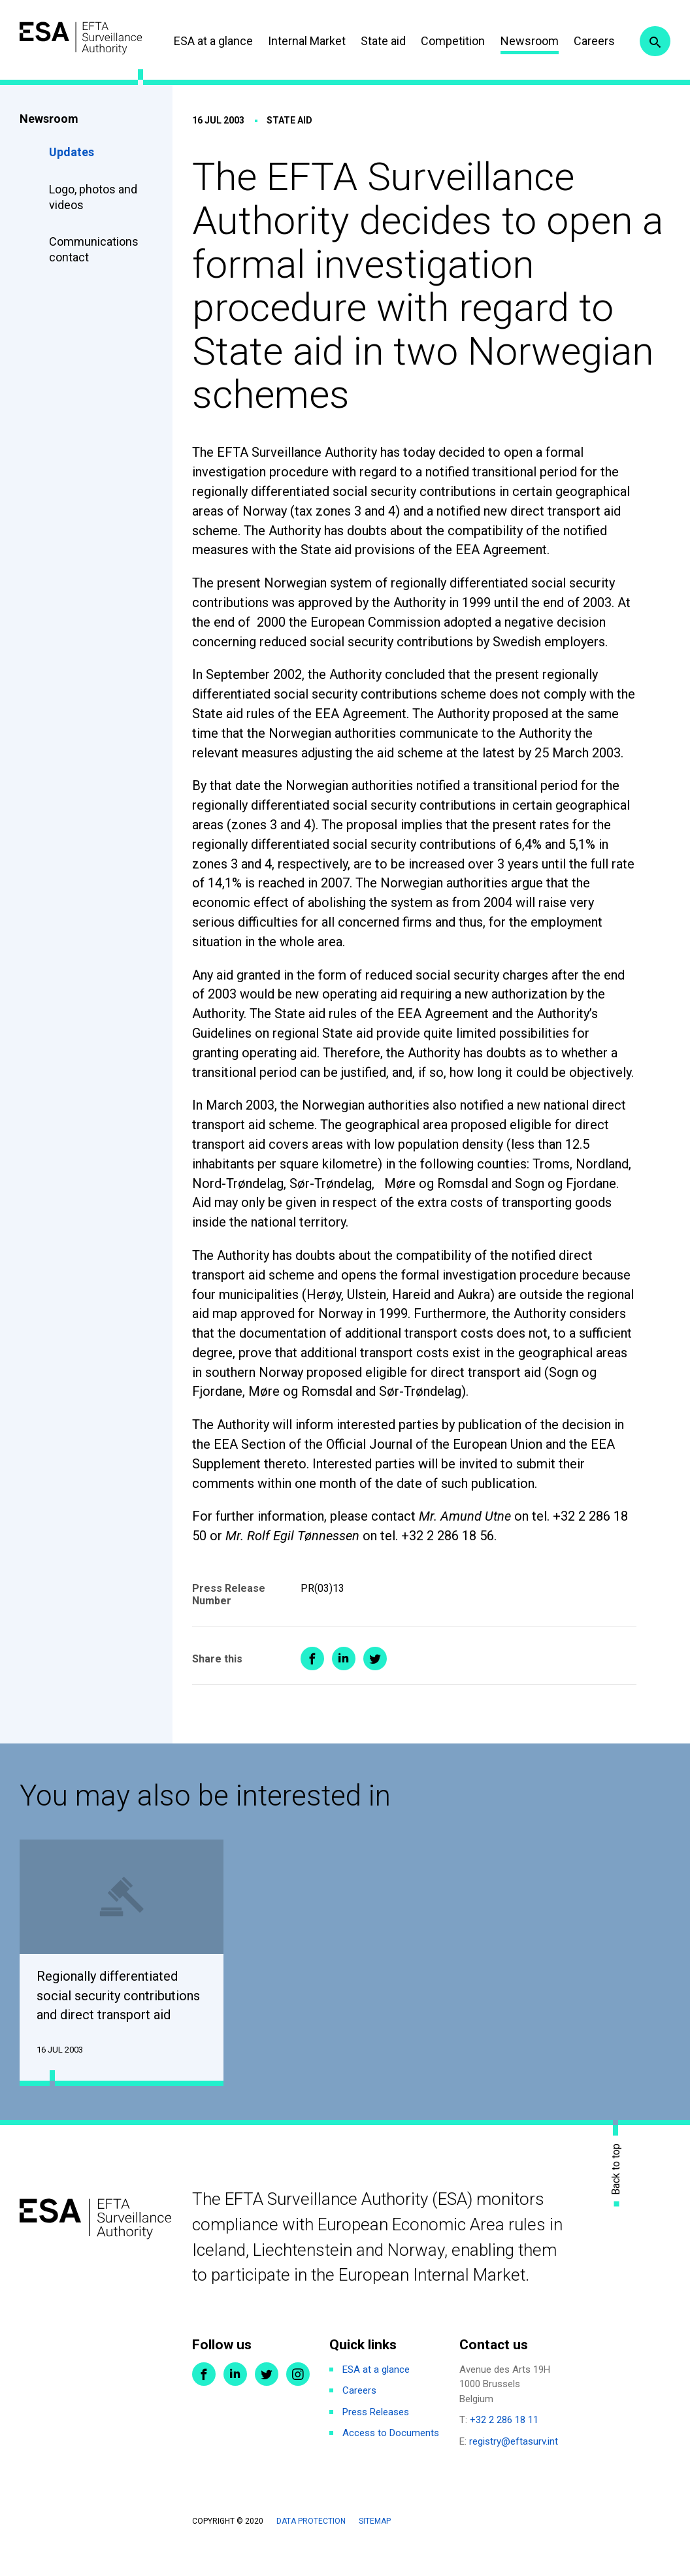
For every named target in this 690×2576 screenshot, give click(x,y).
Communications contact (94, 274)
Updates (71, 177)
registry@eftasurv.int (513, 2469)
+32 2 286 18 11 (504, 2448)
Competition (509, 35)
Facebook (204, 2402)
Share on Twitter (375, 1684)
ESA (95, 33)
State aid (438, 35)
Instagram (298, 2402)
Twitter (266, 2402)
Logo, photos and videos (93, 222)
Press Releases (375, 2440)
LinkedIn (235, 2402)
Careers (649, 35)
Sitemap (375, 2549)
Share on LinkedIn (343, 1684)
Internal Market (362, 35)
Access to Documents (390, 2462)
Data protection (311, 2549)
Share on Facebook (312, 1684)
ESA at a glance (268, 35)
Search (652, 77)
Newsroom (585, 35)
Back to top (616, 2197)
